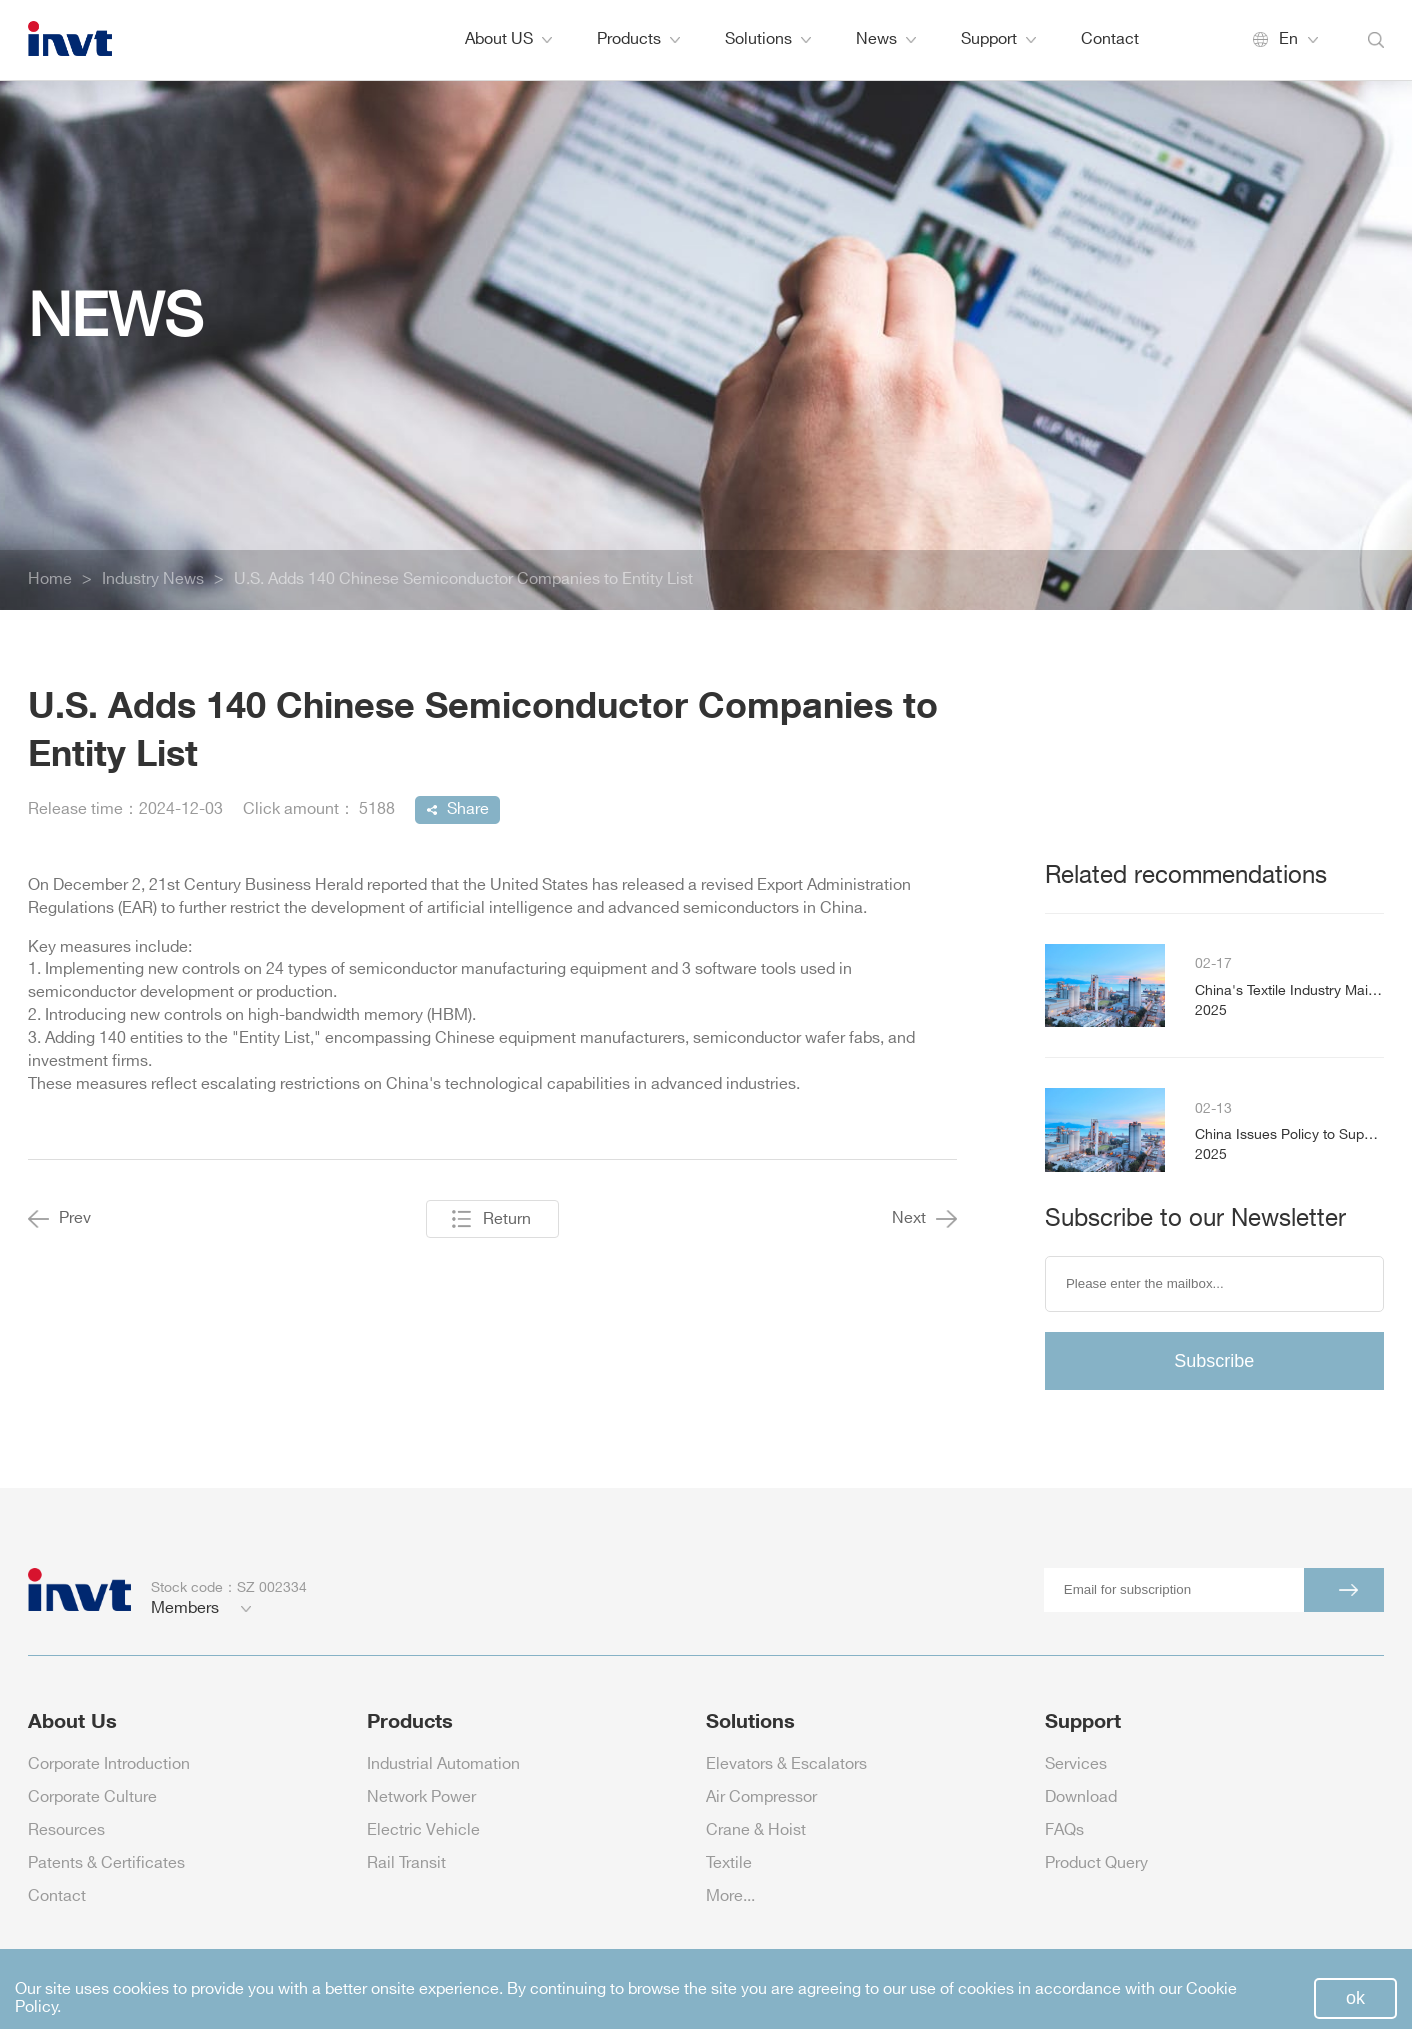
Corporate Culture (92, 1797)
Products (638, 39)
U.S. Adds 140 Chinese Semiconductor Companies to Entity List (463, 579)
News (886, 39)
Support (998, 39)
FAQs (1064, 1830)
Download (1081, 1797)
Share (468, 809)
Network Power (421, 1797)
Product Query (1096, 1863)
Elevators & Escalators (786, 1764)
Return (507, 1219)
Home (50, 579)
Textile (729, 1863)
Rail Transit (406, 1863)
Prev (59, 1219)
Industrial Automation (443, 1764)
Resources (66, 1830)
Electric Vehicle (423, 1830)
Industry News (153, 579)
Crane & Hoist (756, 1830)
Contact (1110, 39)
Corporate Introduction (109, 1764)
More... (730, 1896)
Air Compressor (761, 1797)
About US (508, 39)
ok (1355, 1998)
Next (924, 1219)
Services (1076, 1764)
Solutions (768, 39)
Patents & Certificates (106, 1863)
